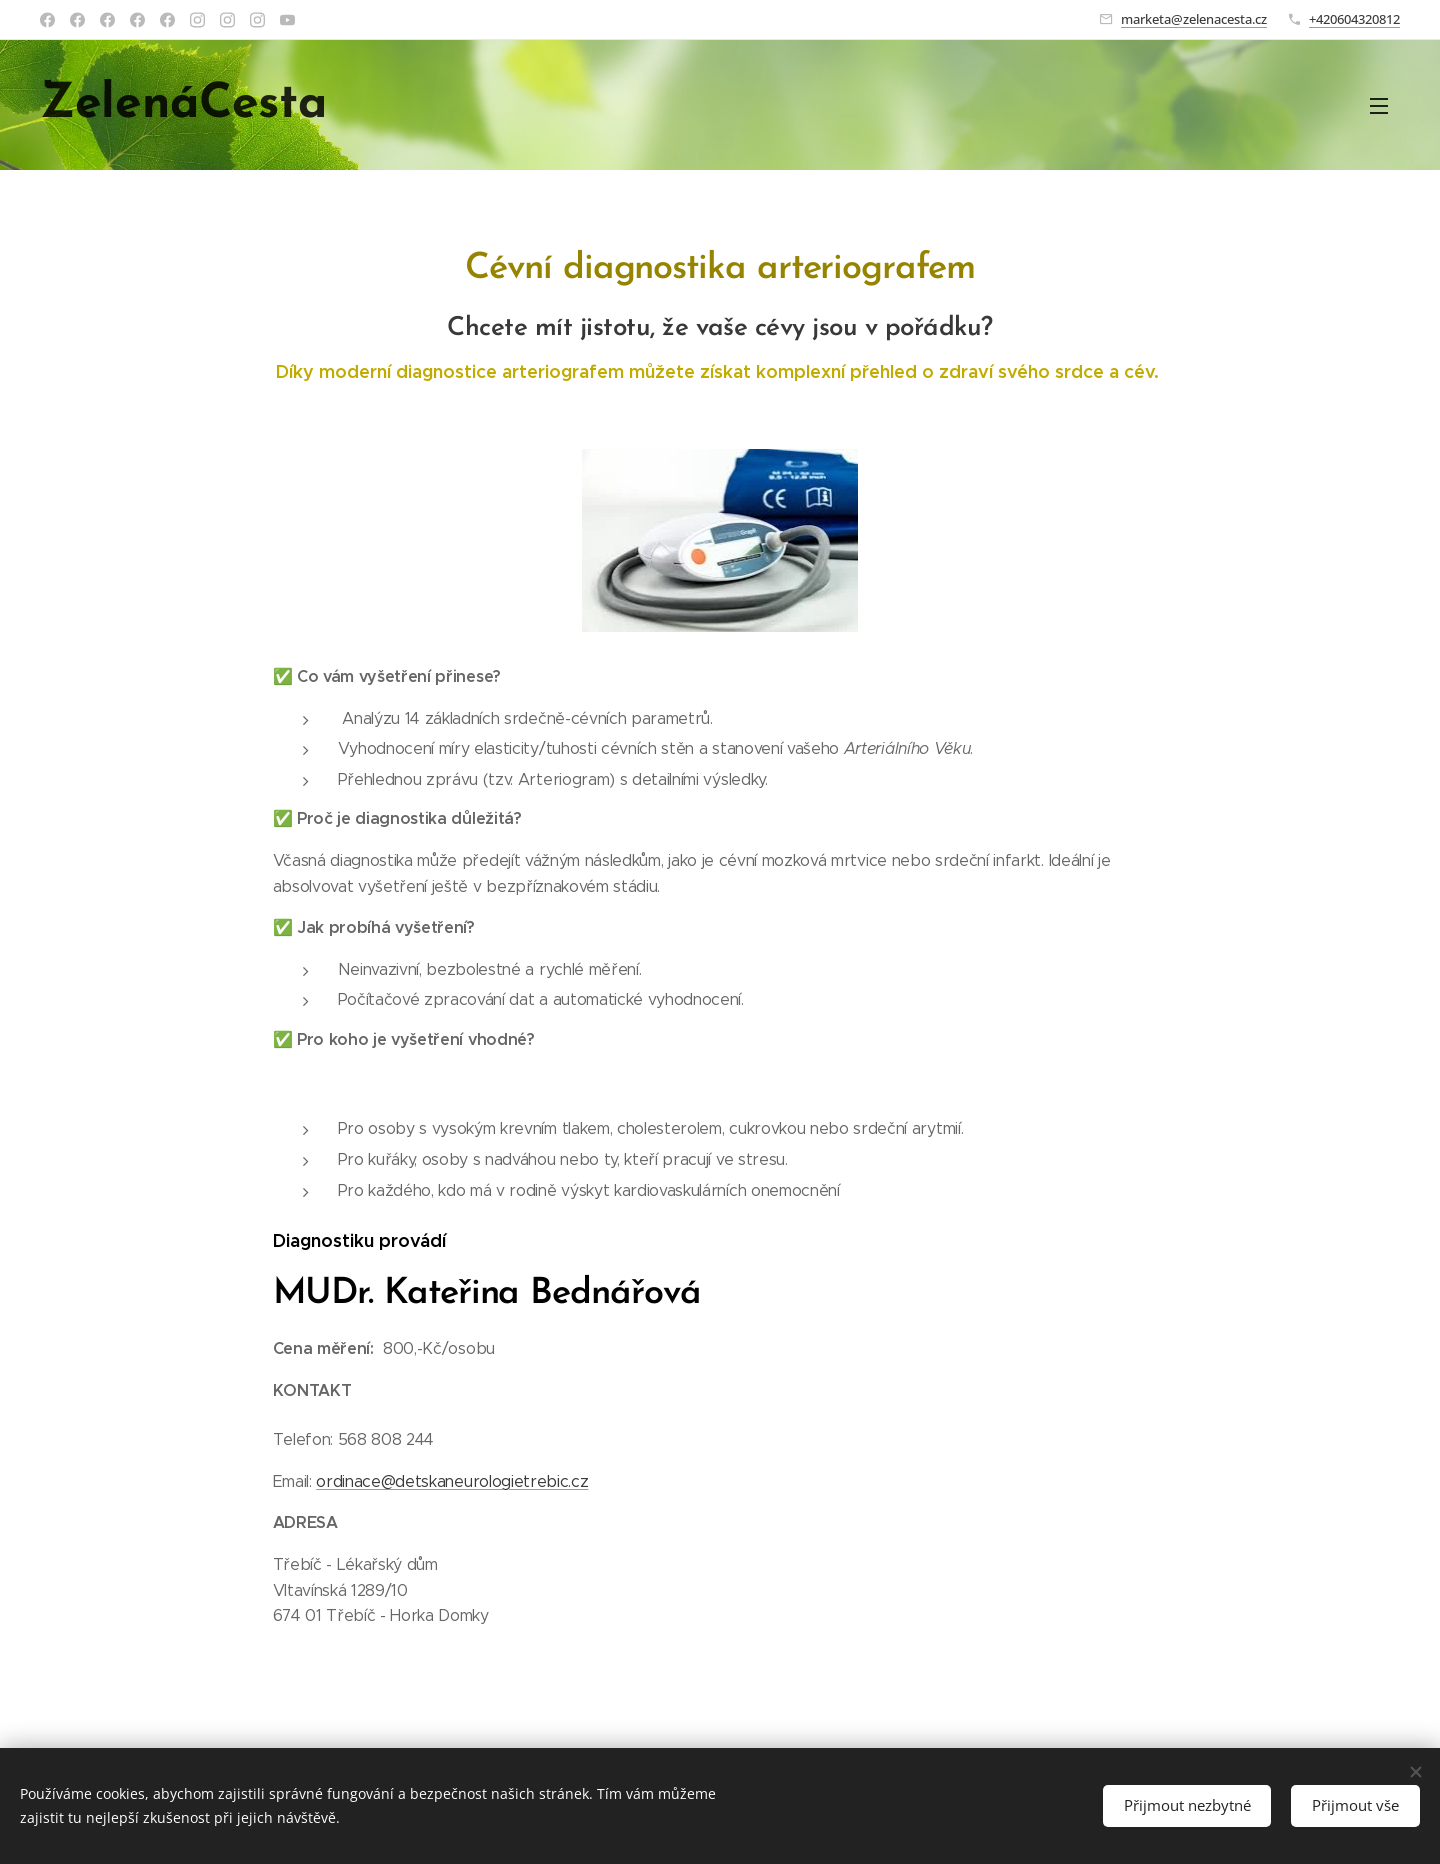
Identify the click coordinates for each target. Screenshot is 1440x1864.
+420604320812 (1354, 19)
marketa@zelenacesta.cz (1194, 19)
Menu (1379, 106)
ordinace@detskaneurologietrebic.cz (452, 1481)
